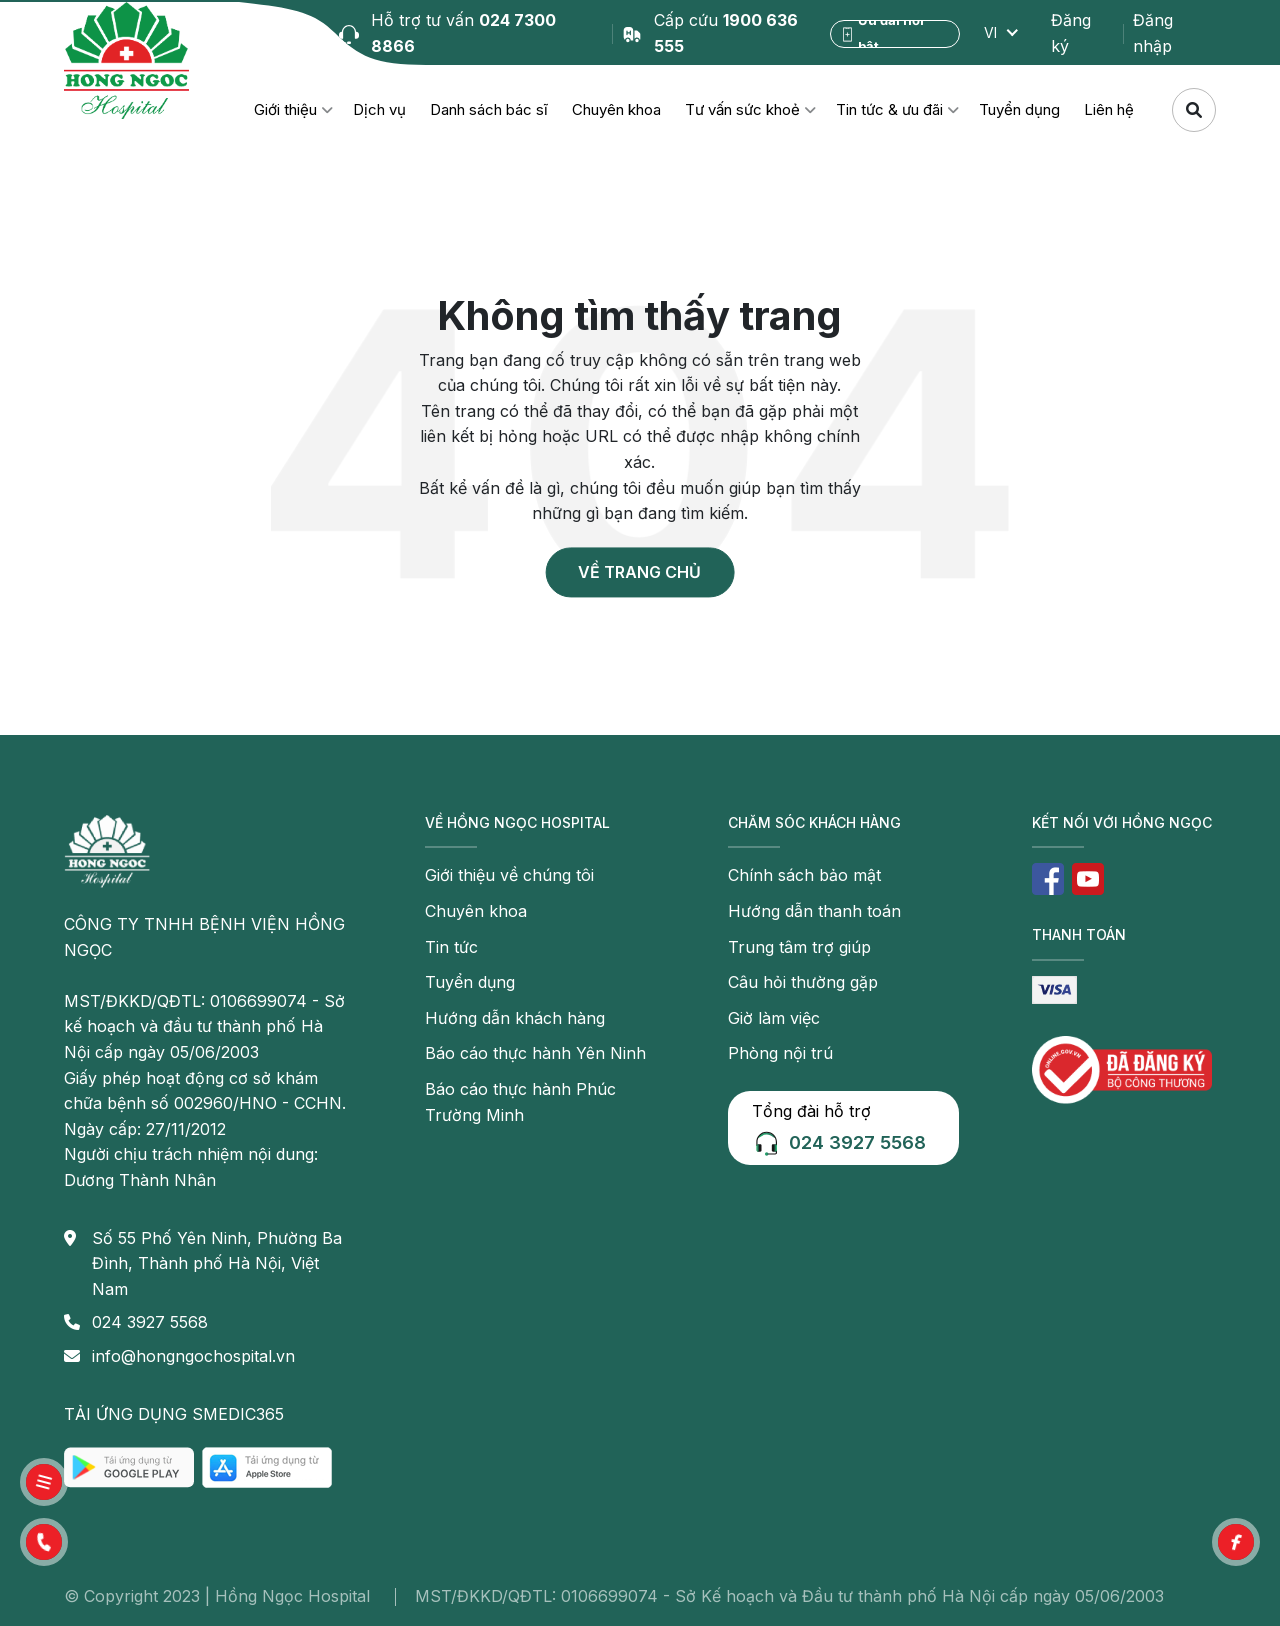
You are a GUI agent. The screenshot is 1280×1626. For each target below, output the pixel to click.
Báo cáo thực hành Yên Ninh (535, 1053)
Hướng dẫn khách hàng (515, 1018)
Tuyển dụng (1019, 109)
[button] (44, 1542)
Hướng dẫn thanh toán (814, 911)
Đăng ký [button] (1071, 33)
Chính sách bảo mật (804, 875)
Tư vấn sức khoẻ (742, 109)
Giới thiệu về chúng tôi (509, 875)
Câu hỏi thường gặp (803, 982)
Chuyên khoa (616, 109)
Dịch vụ (379, 109)
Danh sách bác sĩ (489, 109)
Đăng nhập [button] (1153, 33)
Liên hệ (1109, 109)
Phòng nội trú (780, 1053)
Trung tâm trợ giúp (799, 947)
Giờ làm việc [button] (774, 1018)
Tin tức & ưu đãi (889, 109)
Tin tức (451, 947)
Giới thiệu (285, 109)
